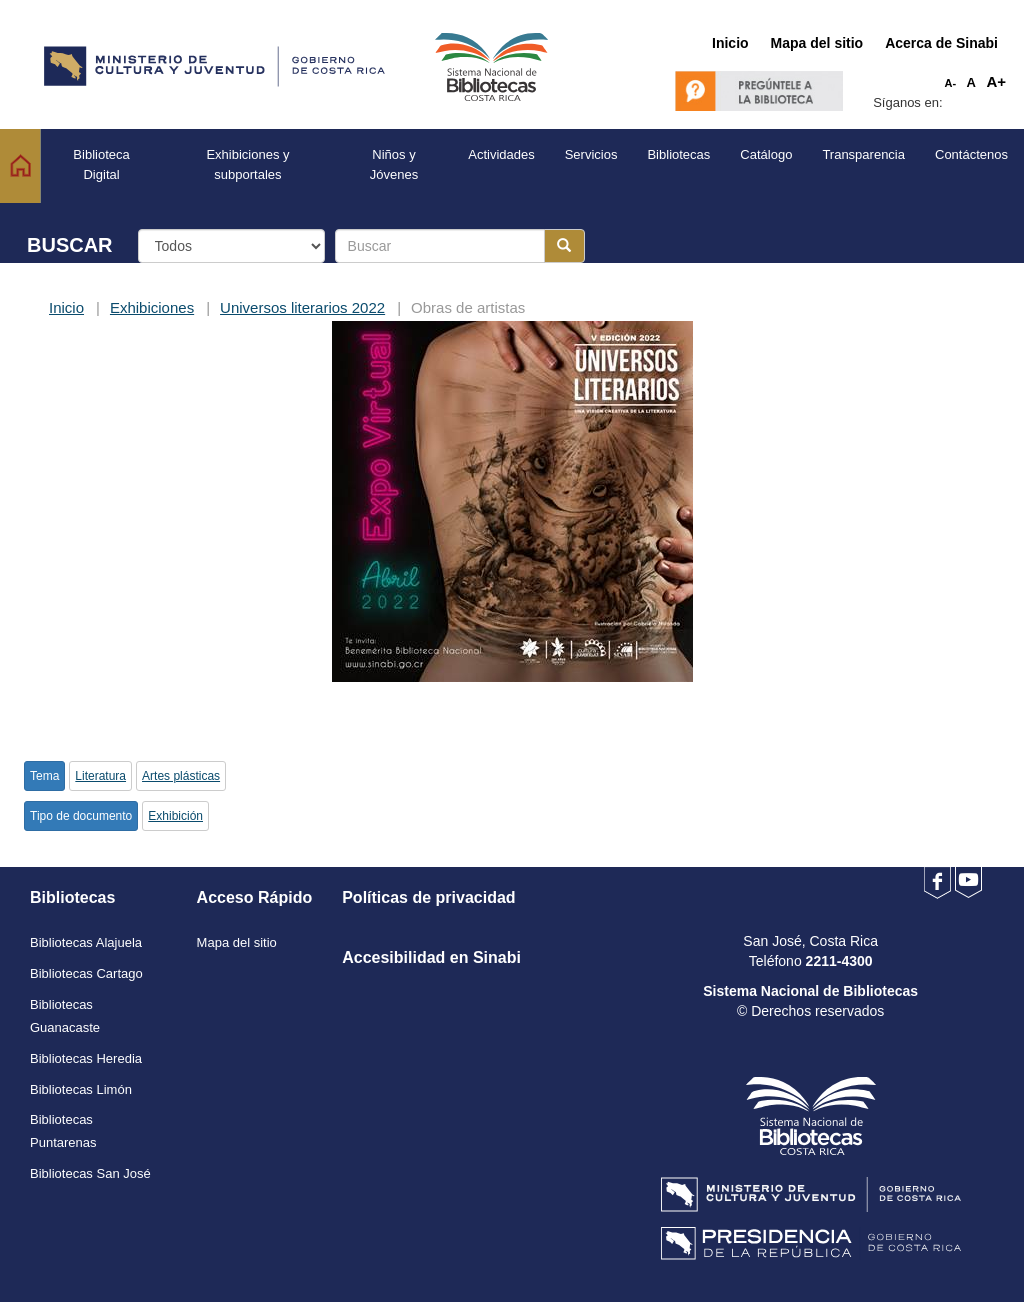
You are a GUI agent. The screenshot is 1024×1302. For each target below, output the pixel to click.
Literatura (100, 776)
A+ (996, 81)
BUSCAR (70, 245)
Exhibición (175, 816)
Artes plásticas (181, 776)
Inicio (66, 307)
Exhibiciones (152, 307)
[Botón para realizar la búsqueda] (564, 246)
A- (951, 83)
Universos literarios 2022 (302, 307)
